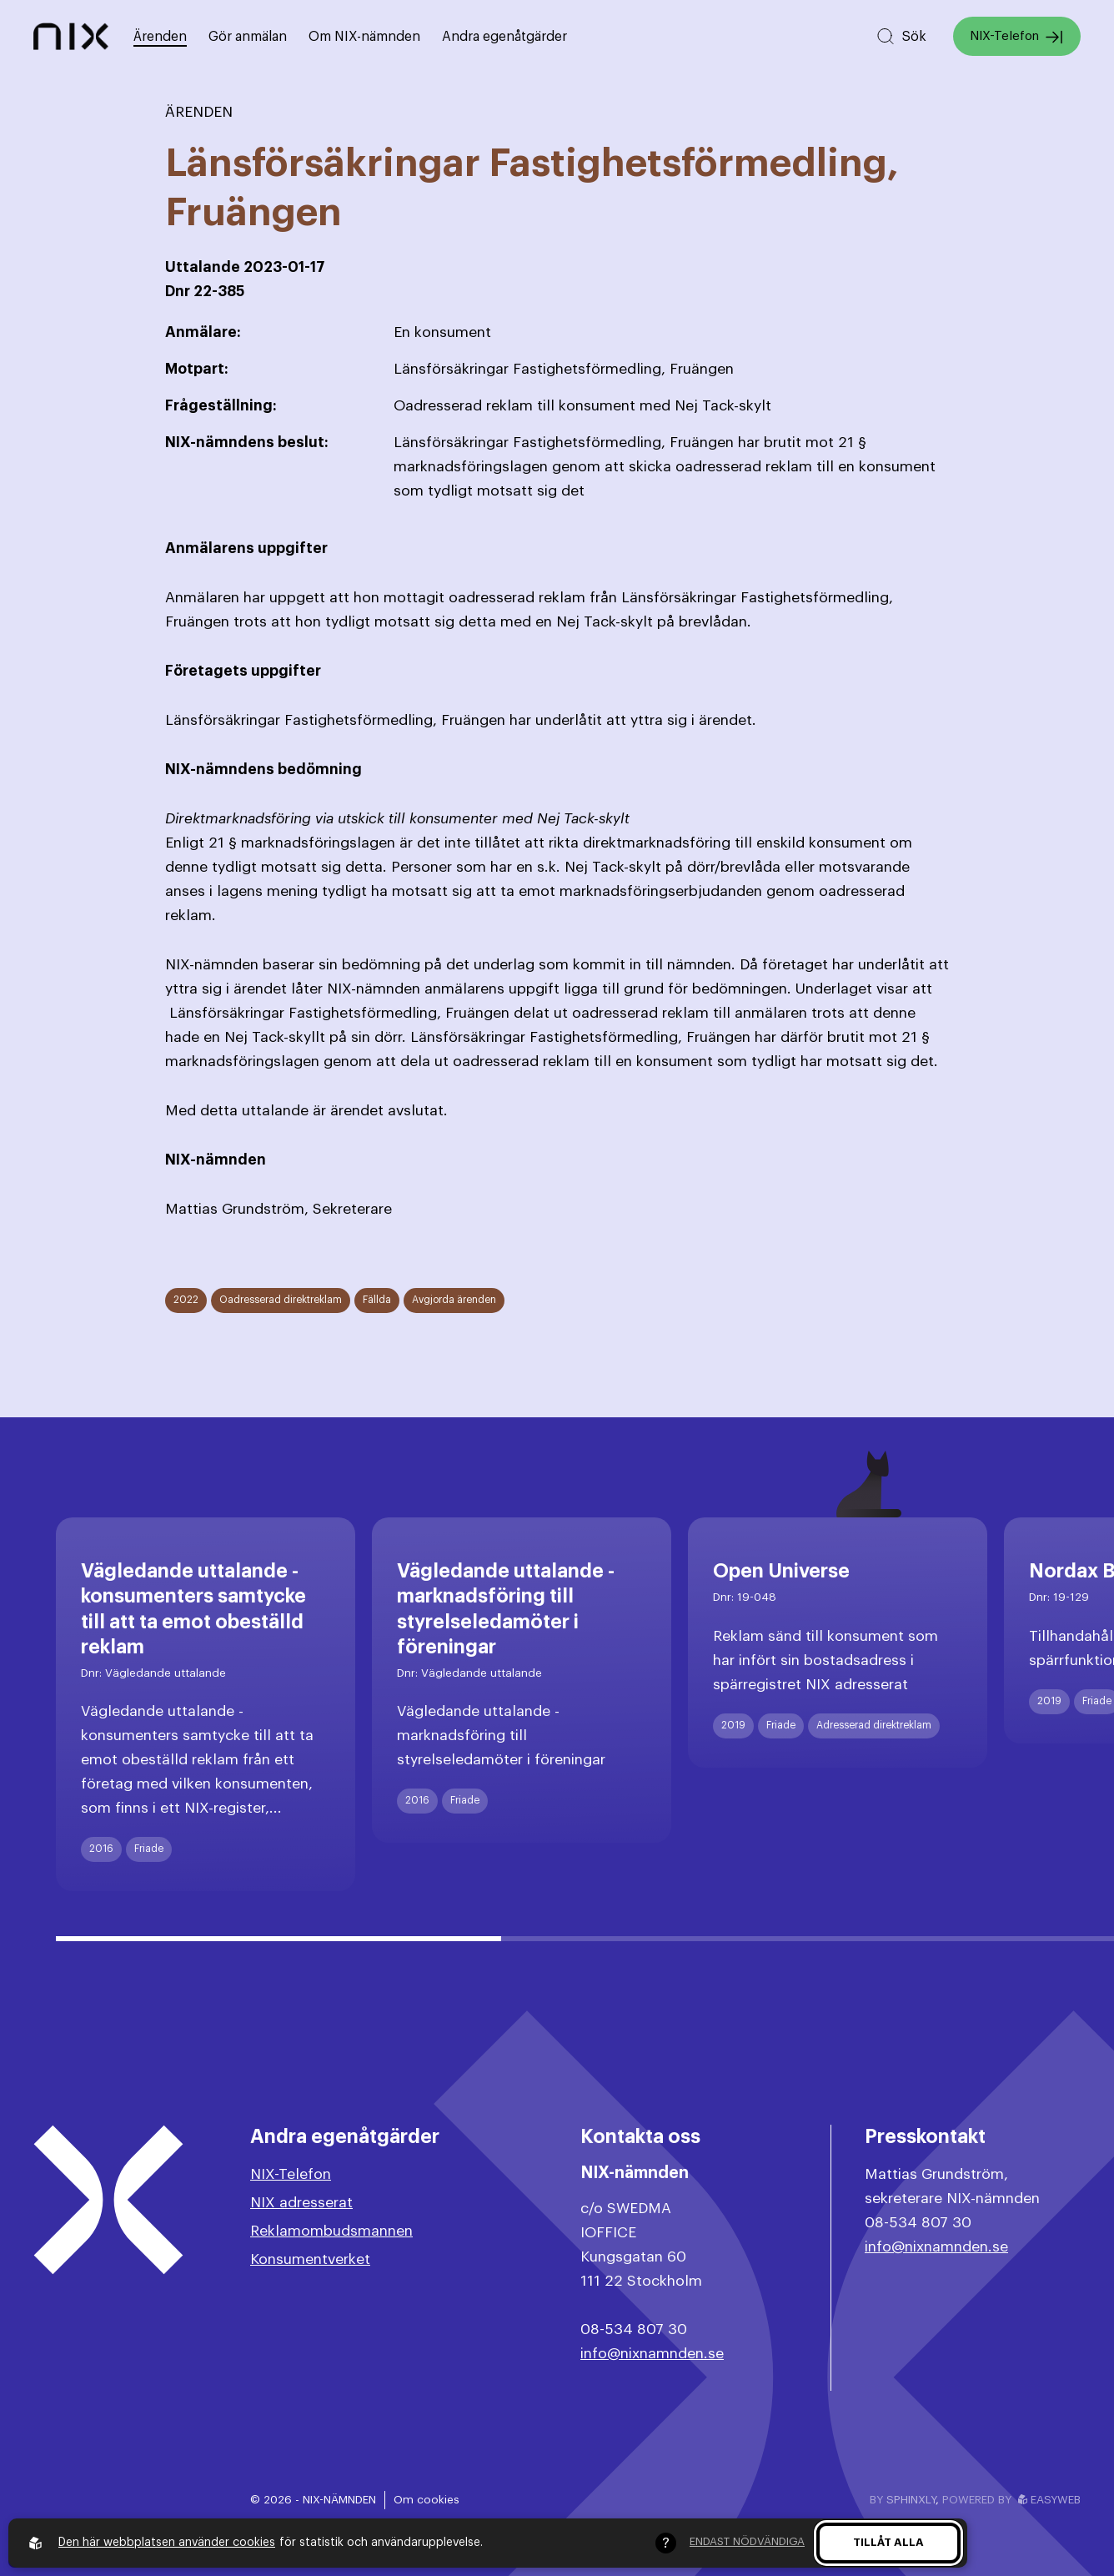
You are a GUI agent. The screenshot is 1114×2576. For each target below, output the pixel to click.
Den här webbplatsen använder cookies (166, 2542)
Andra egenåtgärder (504, 36)
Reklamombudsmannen (331, 2231)
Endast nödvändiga (747, 2541)
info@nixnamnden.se (652, 2354)
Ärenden (160, 36)
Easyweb (1049, 2499)
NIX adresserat (301, 2203)
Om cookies (426, 2499)
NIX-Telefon (1017, 37)
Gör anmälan (247, 36)
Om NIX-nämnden (364, 36)
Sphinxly (911, 2499)
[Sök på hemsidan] (901, 36)
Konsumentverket (310, 2259)
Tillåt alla (888, 2542)
